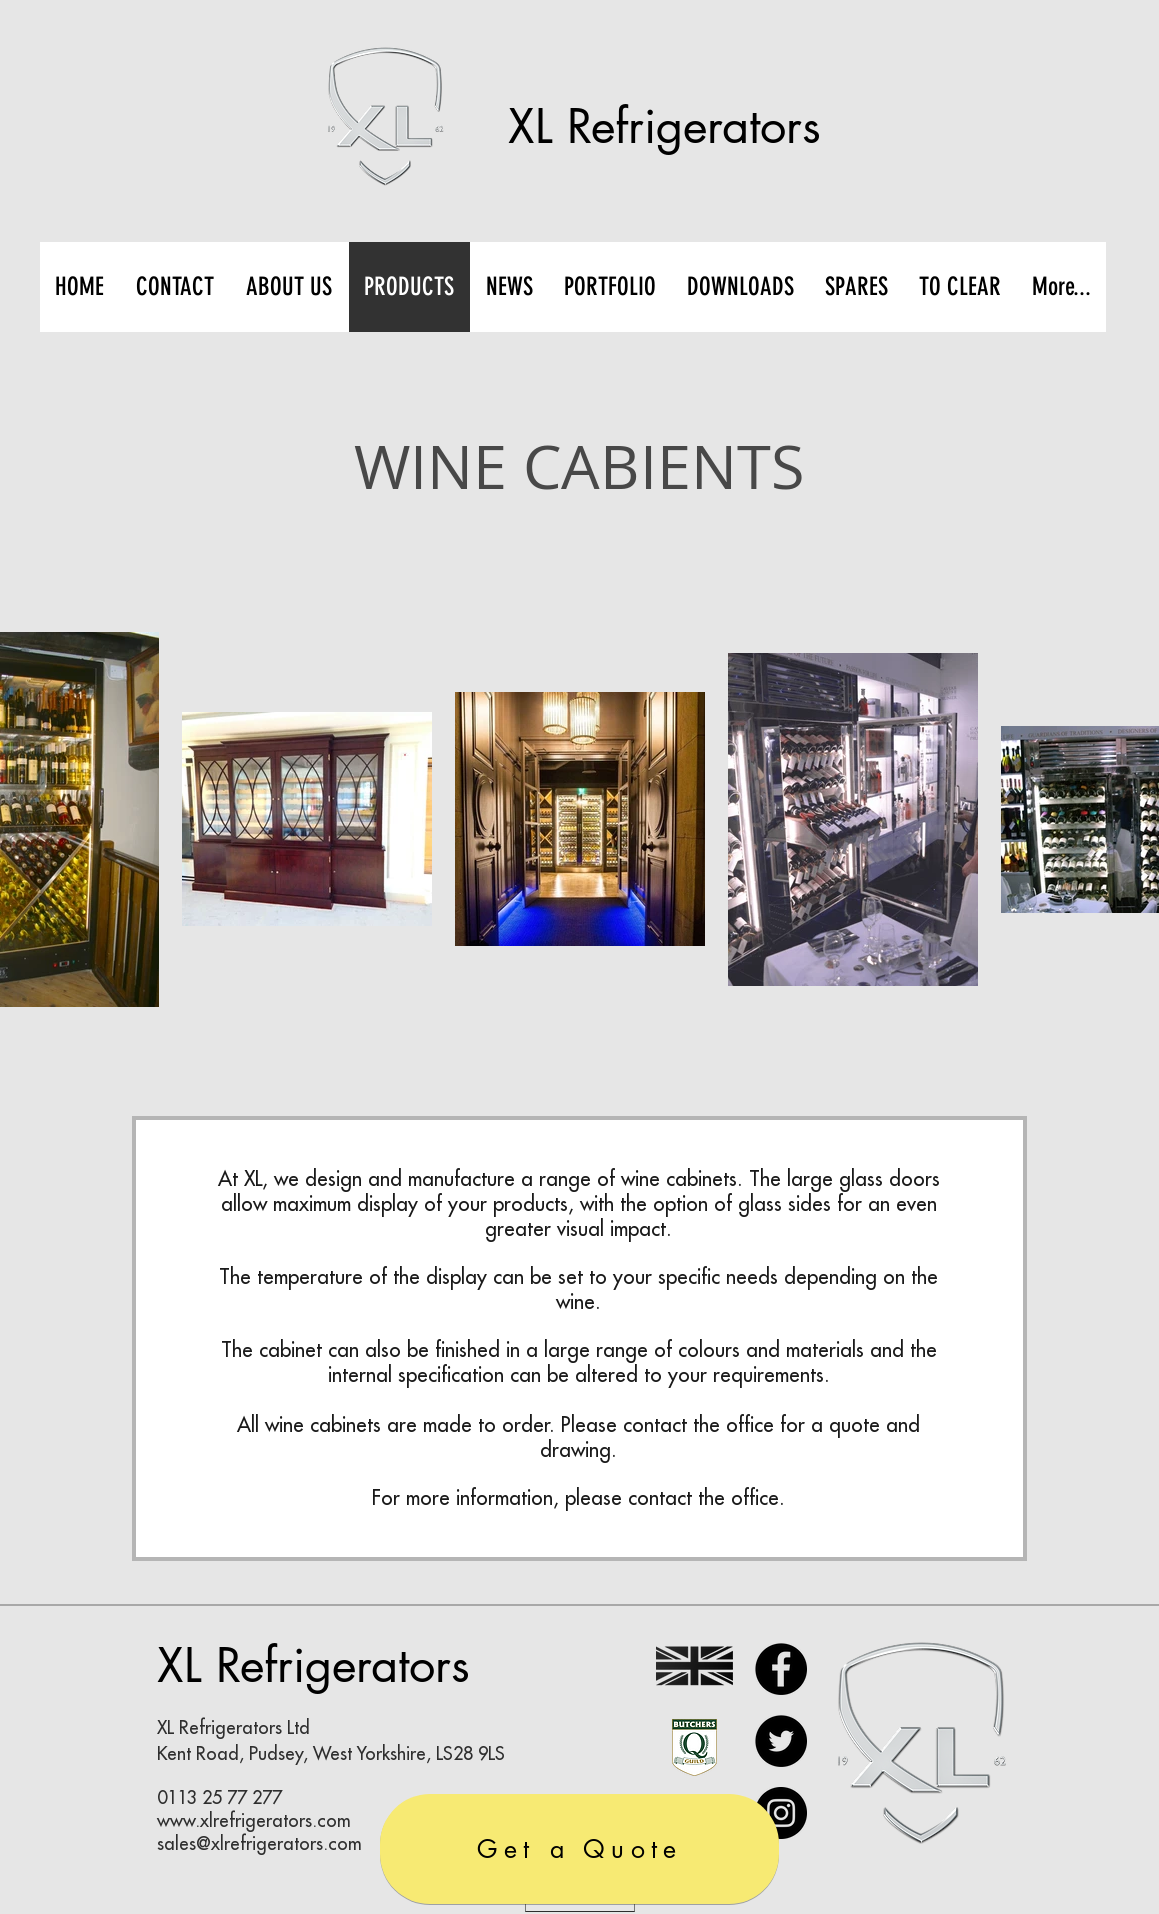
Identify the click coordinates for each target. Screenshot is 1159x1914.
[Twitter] (781, 1741)
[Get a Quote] (579, 1849)
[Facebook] (781, 1669)
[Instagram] (781, 1813)
